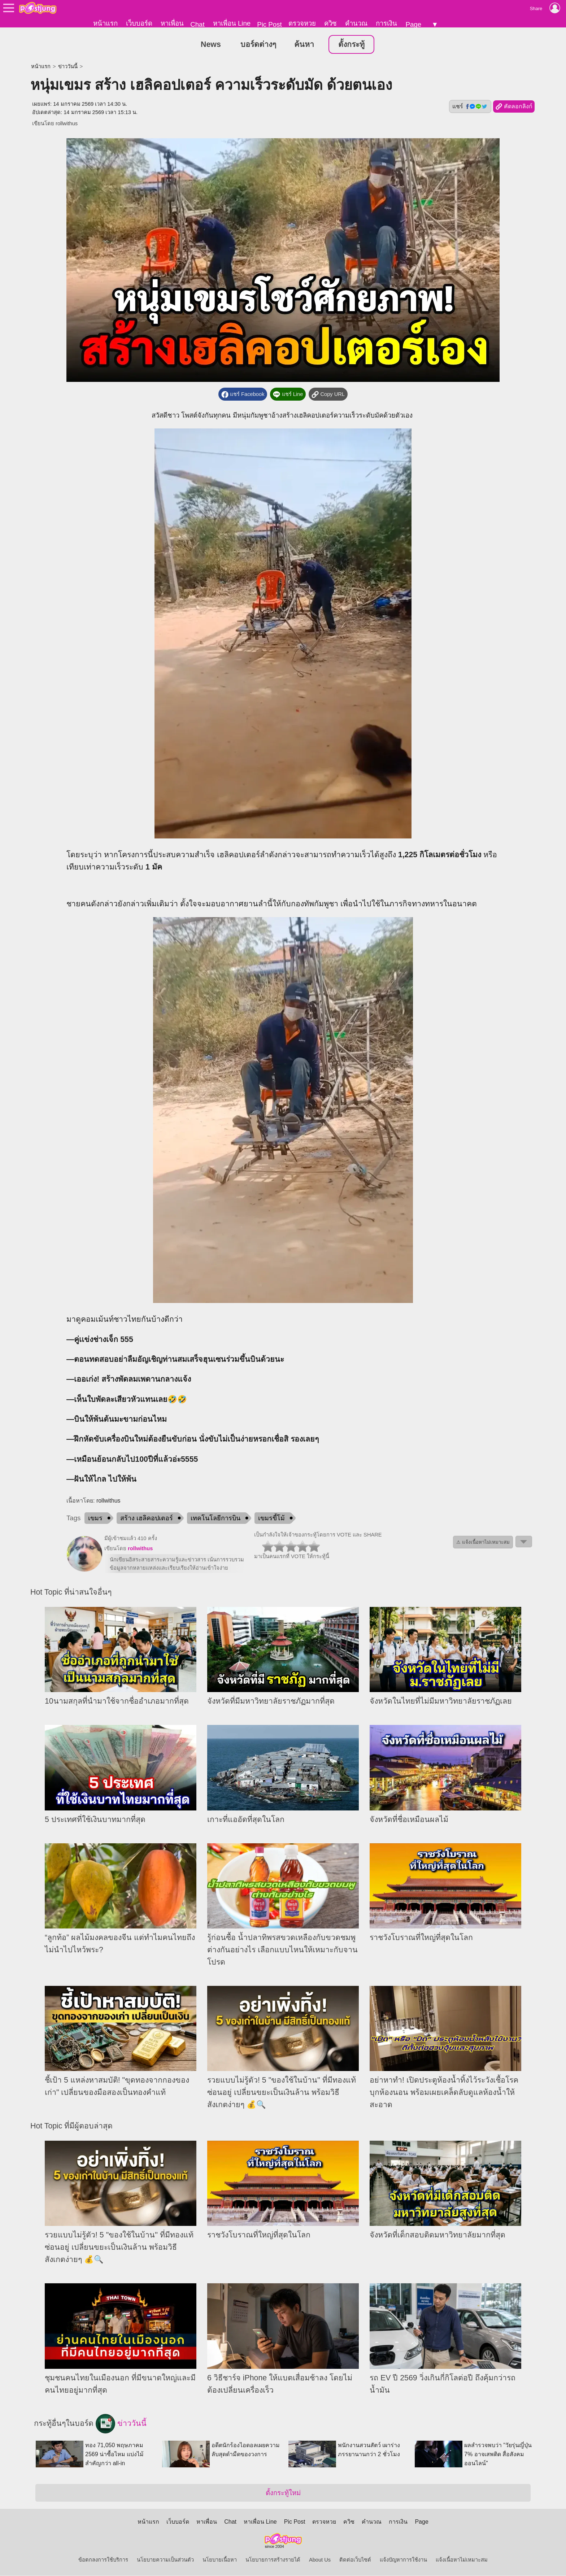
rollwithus (67, 124)
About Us (320, 2560)
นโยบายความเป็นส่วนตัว (165, 2560)
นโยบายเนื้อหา (220, 2560)
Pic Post (269, 24)
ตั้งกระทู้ (351, 44)
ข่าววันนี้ (68, 67)
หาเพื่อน (172, 23)
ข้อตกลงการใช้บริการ (103, 2560)
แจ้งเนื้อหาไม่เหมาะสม (462, 2560)
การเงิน (386, 23)
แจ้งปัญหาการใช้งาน (403, 2560)
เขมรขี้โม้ (271, 1518)
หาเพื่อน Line (232, 23)
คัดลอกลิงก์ (513, 107)
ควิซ (330, 23)
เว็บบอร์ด (139, 23)
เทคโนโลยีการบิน (215, 1518)
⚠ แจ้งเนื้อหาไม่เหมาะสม (483, 1543)
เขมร (95, 1518)
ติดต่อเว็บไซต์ (355, 2560)
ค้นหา (304, 44)
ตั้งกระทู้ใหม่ (283, 2493)
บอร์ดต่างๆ (258, 44)
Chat (197, 24)
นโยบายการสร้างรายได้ (272, 2560)
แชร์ (470, 107)
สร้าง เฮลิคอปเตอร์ (146, 1518)
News (211, 44)
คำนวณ (356, 23)
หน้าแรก (105, 23)
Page (413, 24)
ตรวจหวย (302, 23)
